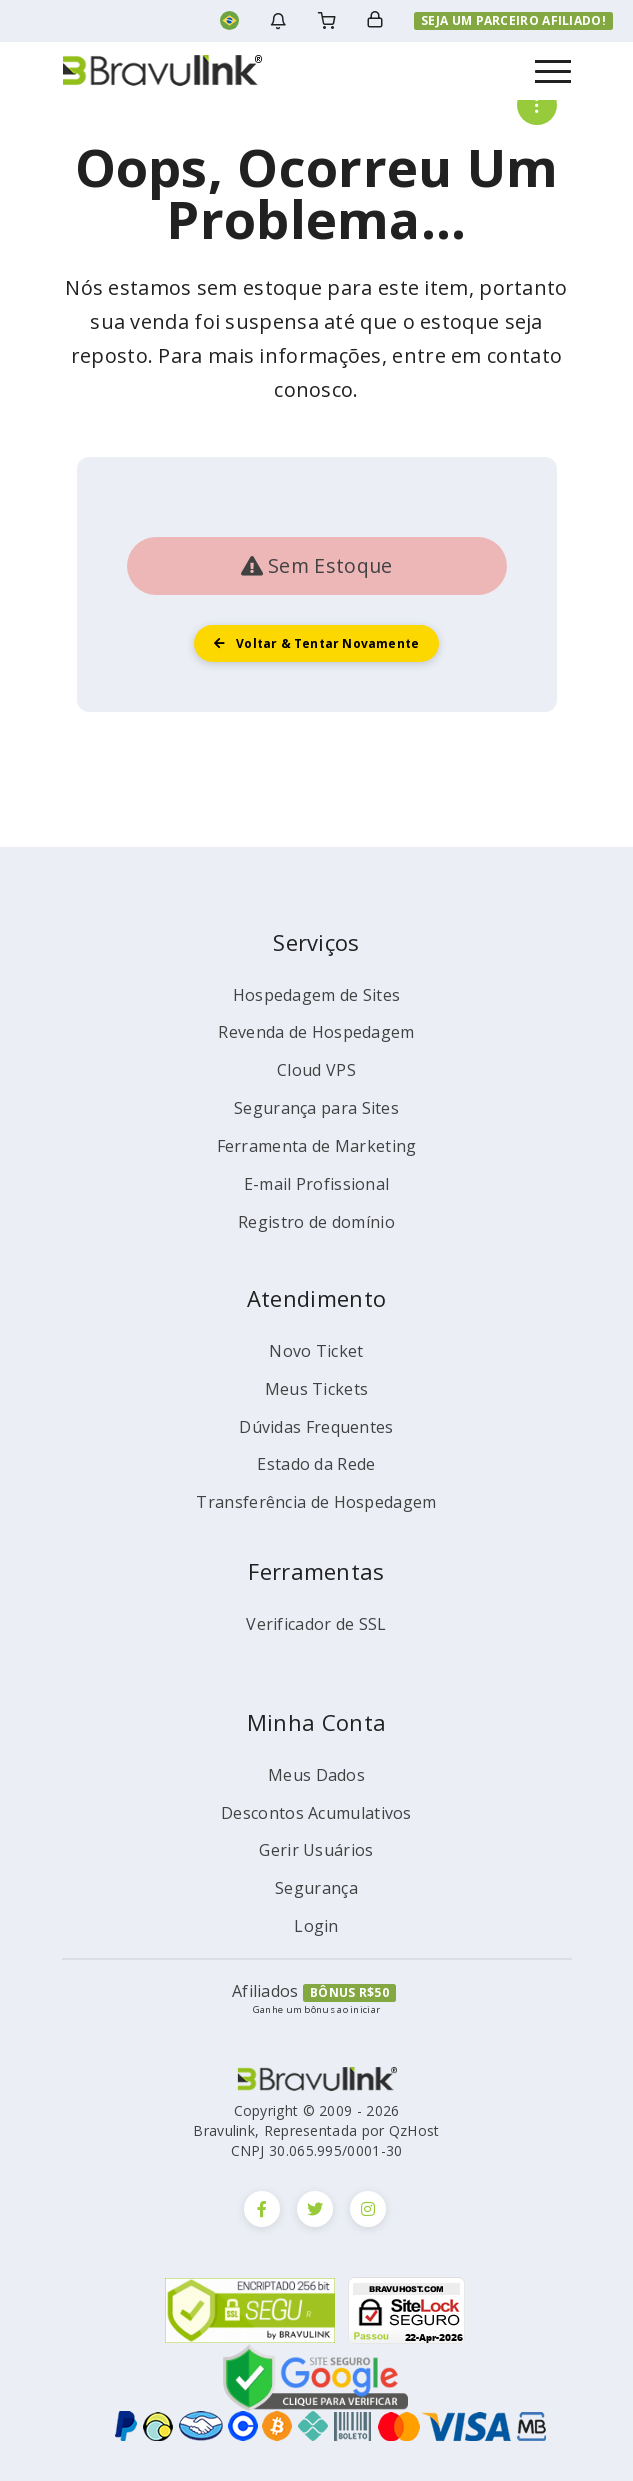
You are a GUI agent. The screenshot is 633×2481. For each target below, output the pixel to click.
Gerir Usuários (316, 1850)
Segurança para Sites (316, 1108)
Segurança (316, 1888)
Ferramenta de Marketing (317, 1146)
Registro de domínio (316, 1222)
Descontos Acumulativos (316, 1813)
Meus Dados (316, 1775)
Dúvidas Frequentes (316, 1427)
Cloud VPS (316, 1070)
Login (316, 1926)
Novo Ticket (316, 1351)
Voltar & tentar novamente (317, 643)
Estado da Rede (316, 1464)
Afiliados (265, 1991)
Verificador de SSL (316, 1624)
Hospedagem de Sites (317, 995)
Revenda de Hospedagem (316, 1032)
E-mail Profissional (317, 1184)
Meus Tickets (317, 1389)
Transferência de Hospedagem (316, 1502)
